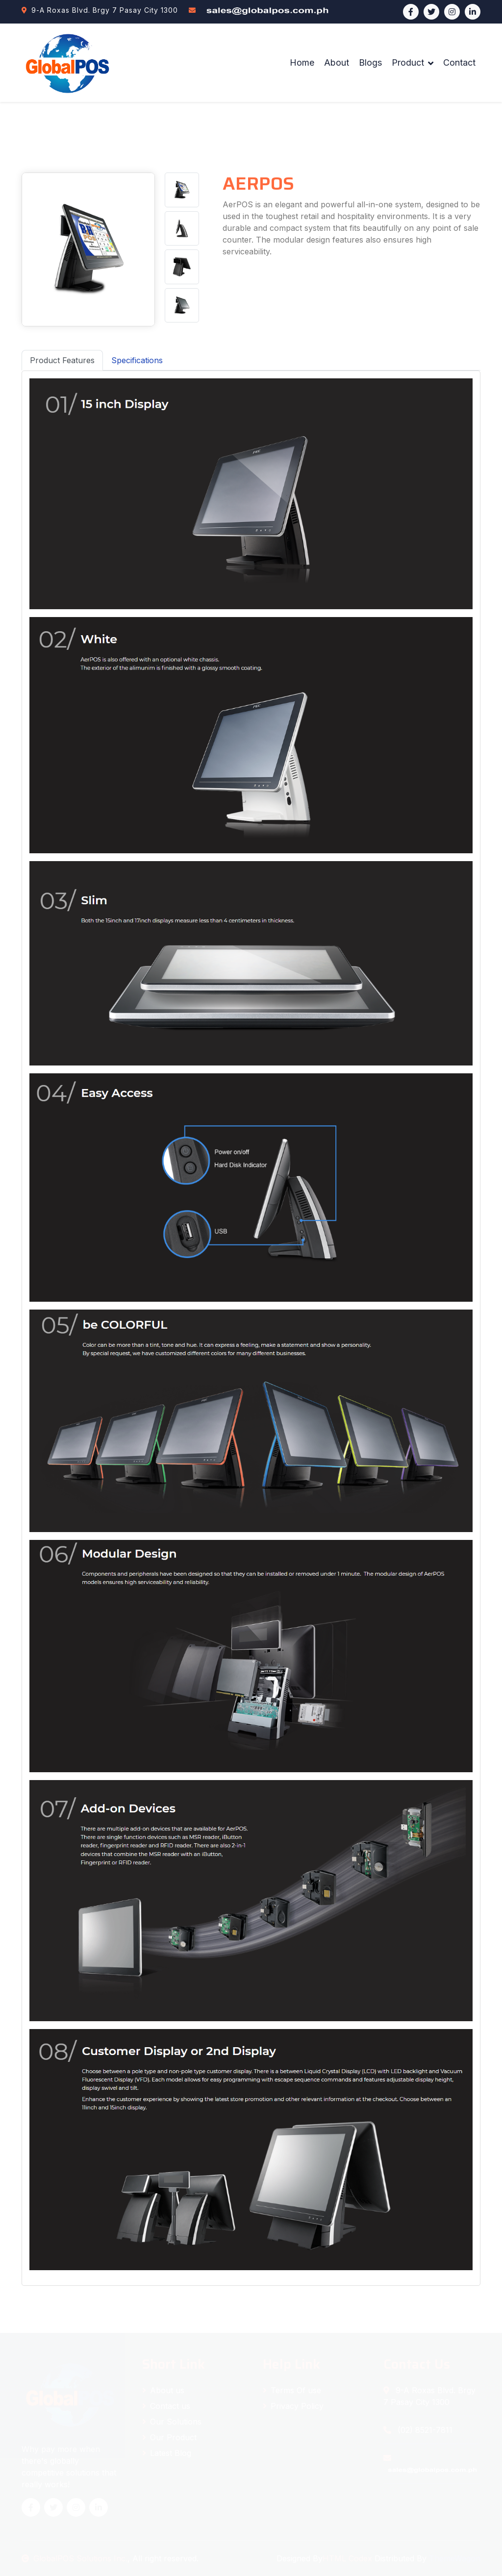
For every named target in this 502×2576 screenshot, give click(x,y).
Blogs (370, 62)
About (336, 62)
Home (302, 62)
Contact (459, 62)
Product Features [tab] (62, 360)
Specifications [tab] (137, 360)
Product (408, 62)
